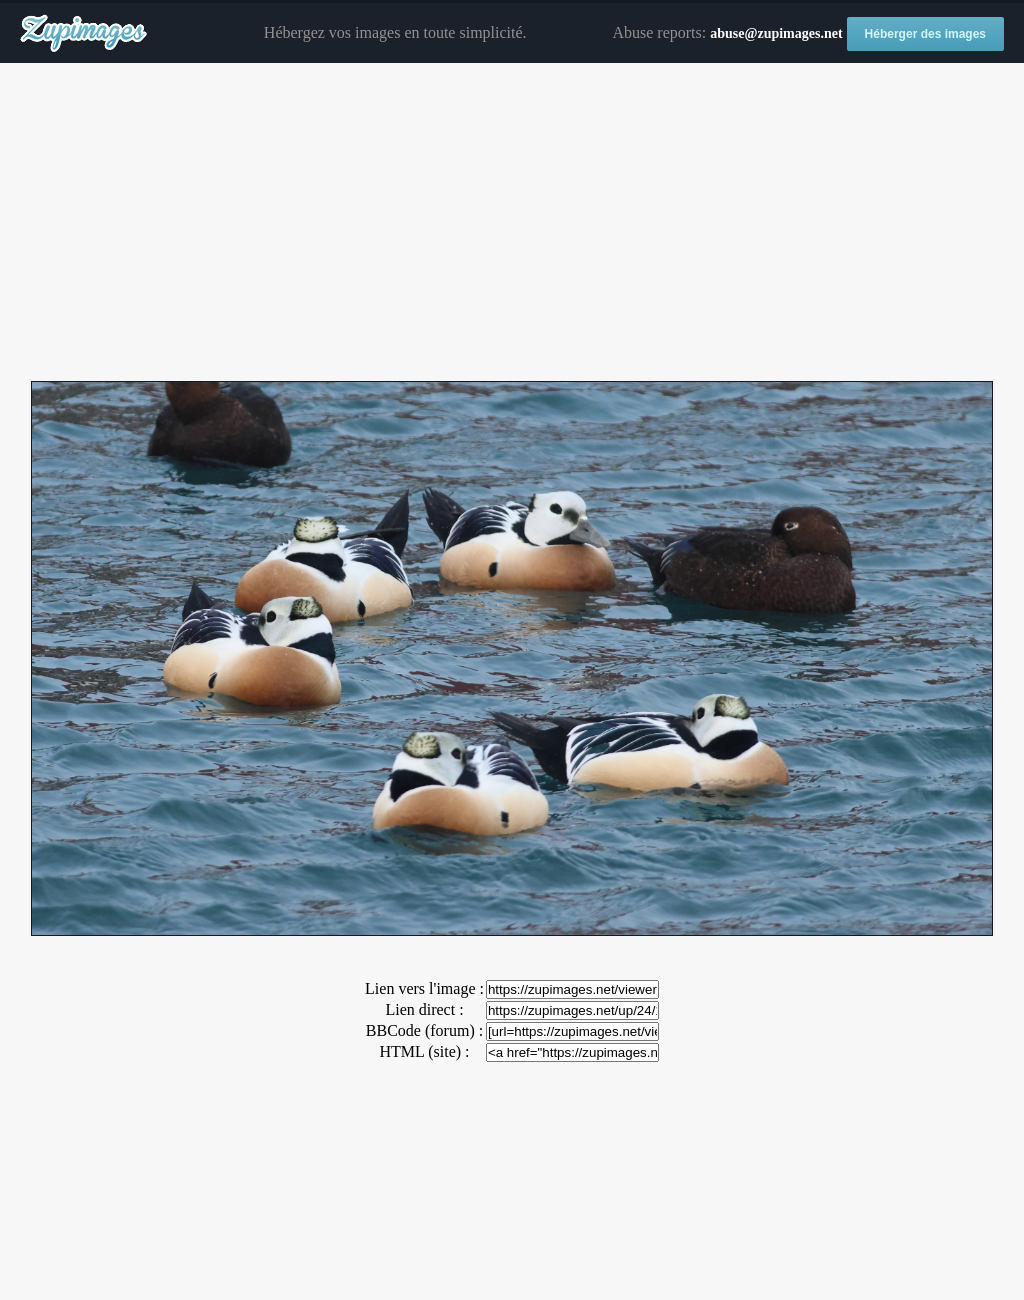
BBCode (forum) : (424, 1030)
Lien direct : (424, 1009)
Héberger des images (925, 34)
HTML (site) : (424, 1051)
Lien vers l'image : (424, 988)
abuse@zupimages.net (776, 33)
